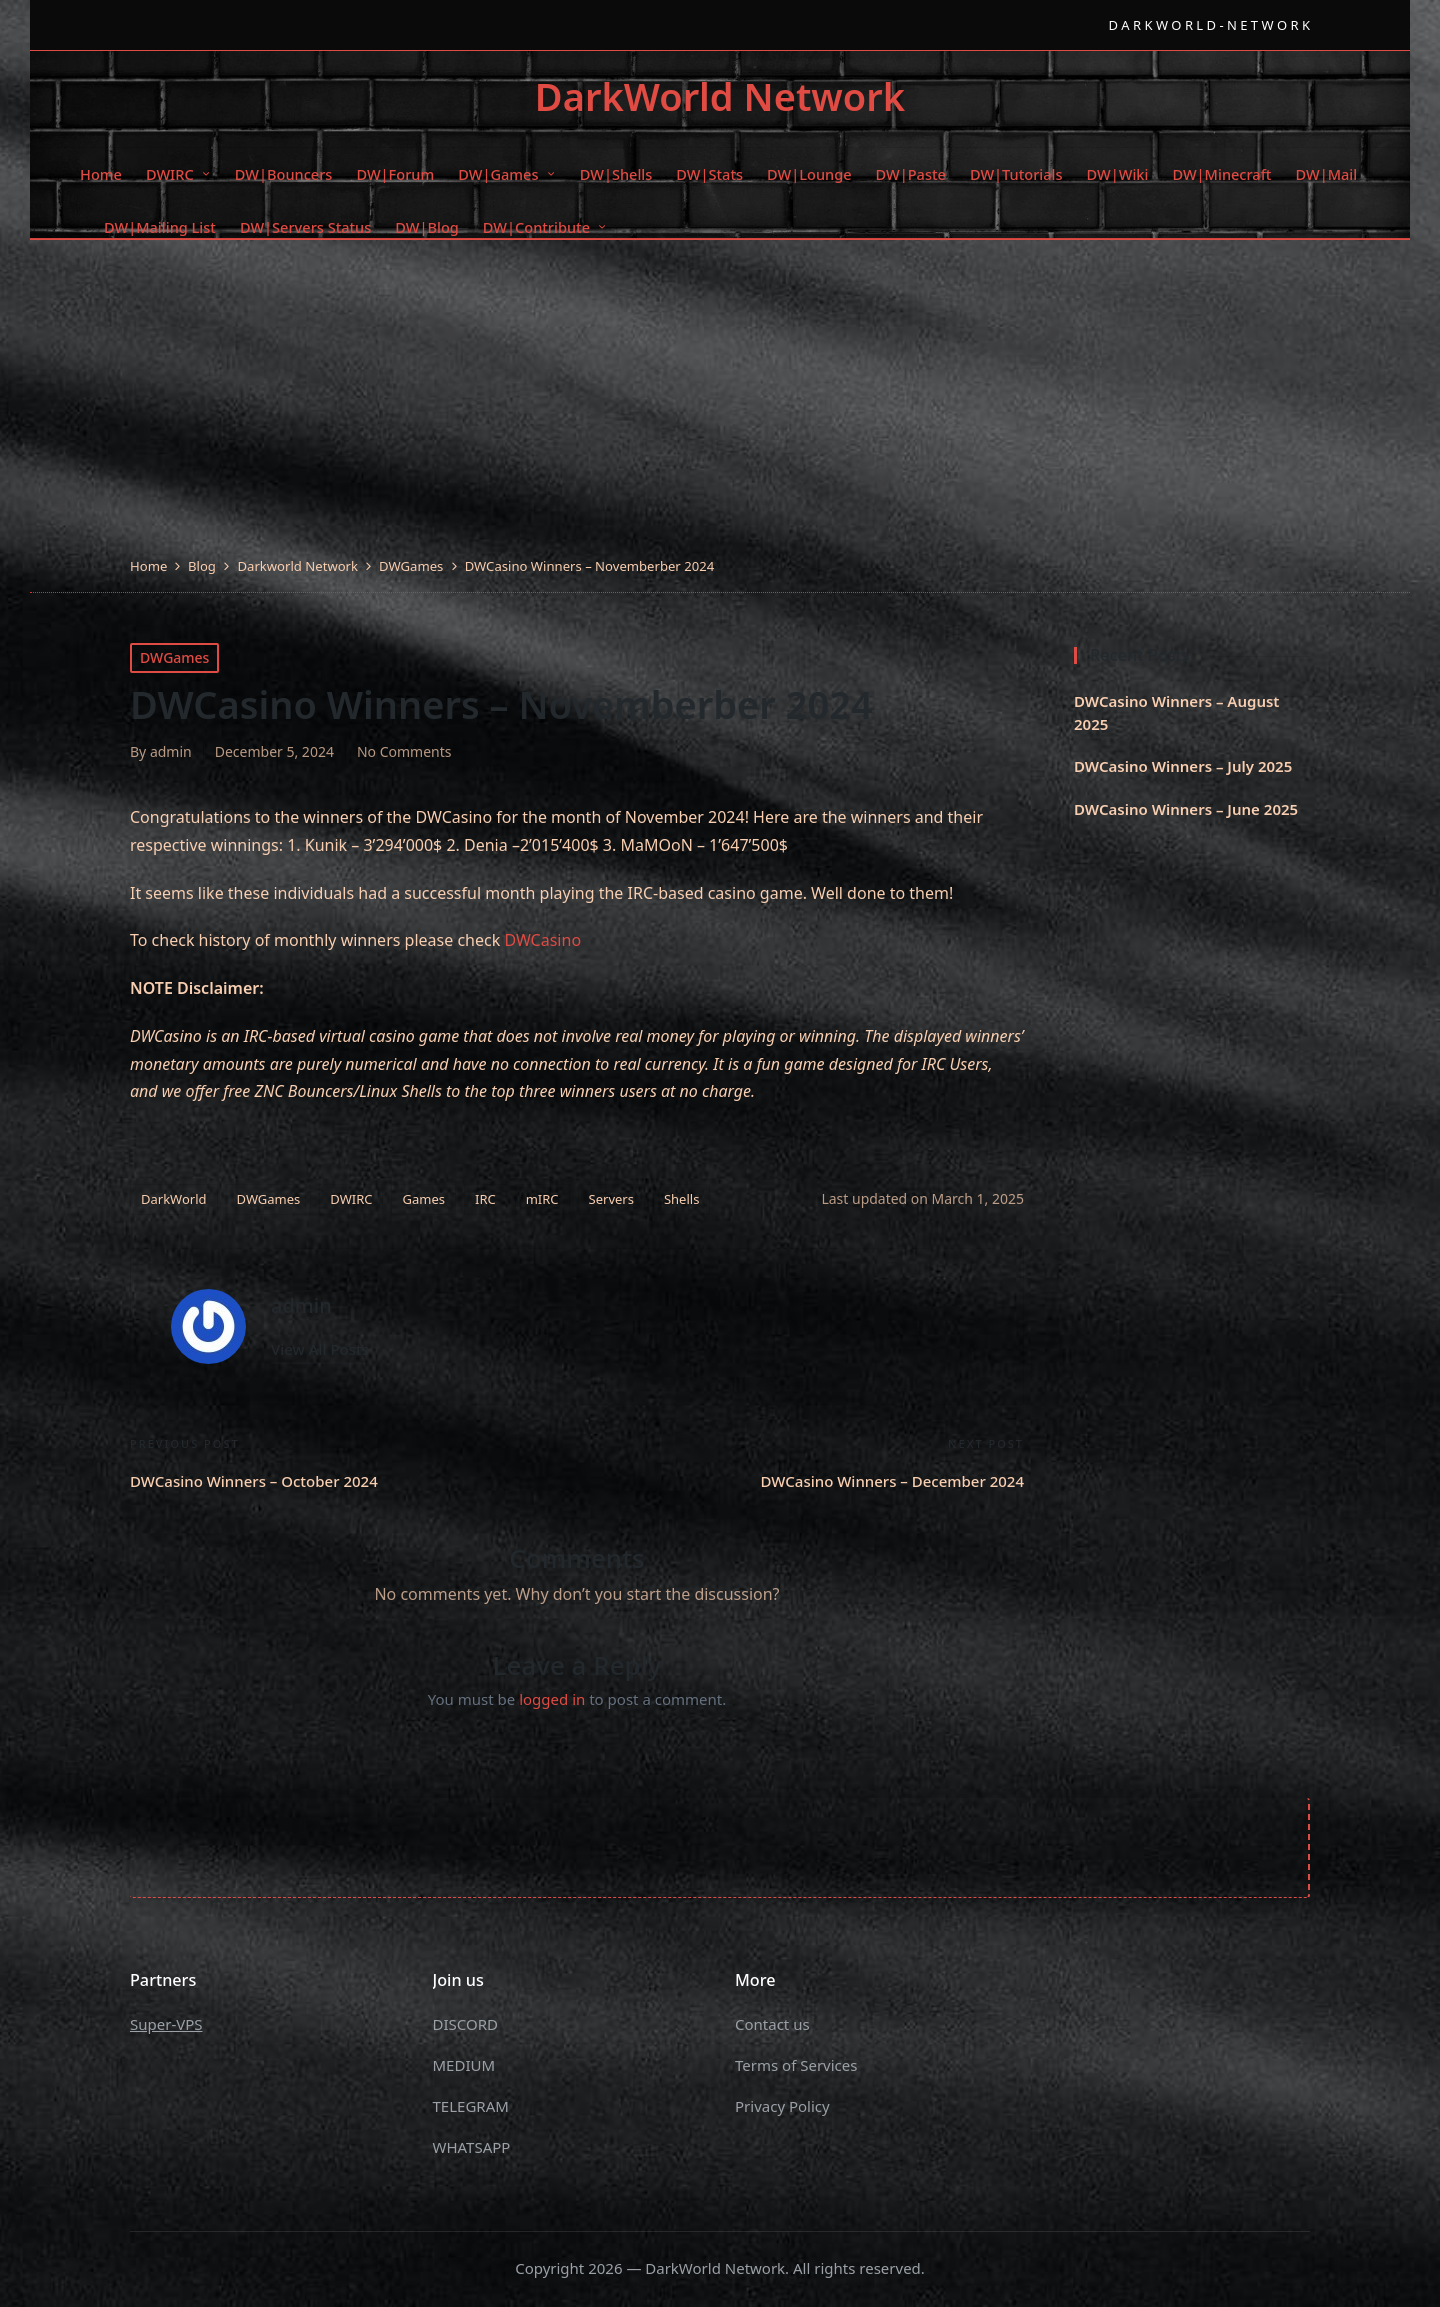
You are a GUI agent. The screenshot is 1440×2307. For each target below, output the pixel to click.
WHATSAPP (472, 2147)
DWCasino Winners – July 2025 (1183, 766)
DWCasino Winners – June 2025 (1186, 809)
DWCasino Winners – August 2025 (1176, 712)
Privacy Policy (782, 2106)
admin (301, 1305)
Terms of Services (796, 2065)
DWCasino (542, 940)
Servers (611, 1199)
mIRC (542, 1199)
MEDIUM (464, 2065)
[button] (320, 1349)
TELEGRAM (471, 2106)
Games (423, 1199)
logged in (552, 1699)
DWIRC (351, 1199)
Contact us (772, 2024)
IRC (485, 1199)
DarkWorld (174, 1199)
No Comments (404, 751)
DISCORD (465, 2024)
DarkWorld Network (720, 97)
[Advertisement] (720, 405)
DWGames (174, 657)
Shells (681, 1199)
